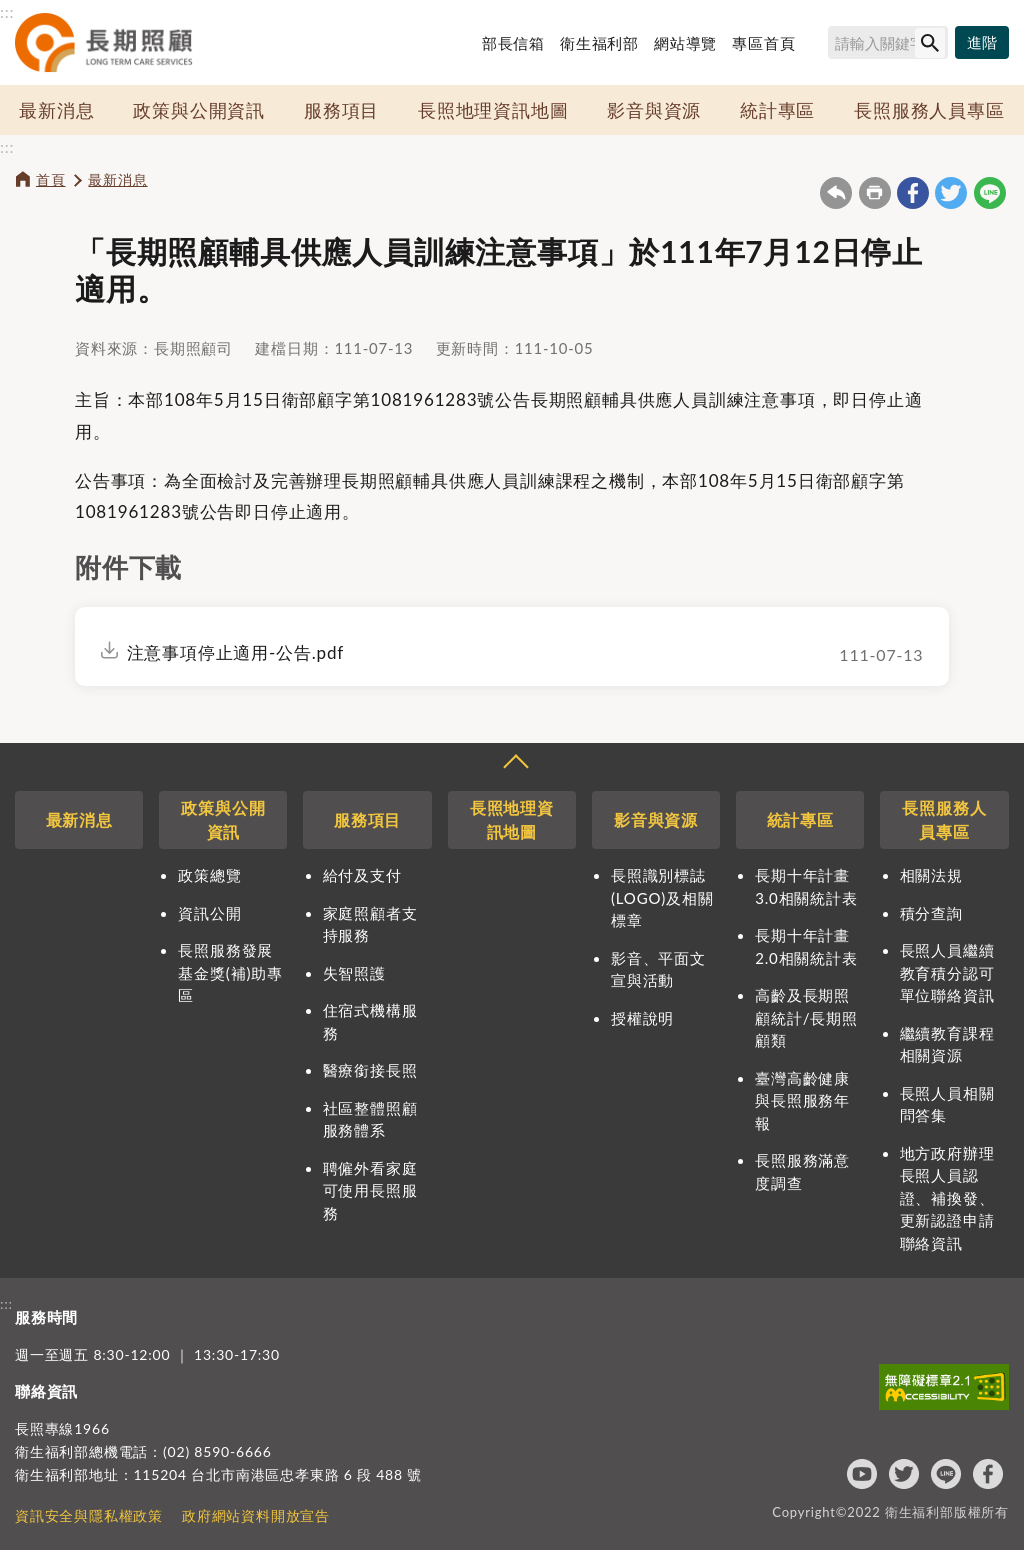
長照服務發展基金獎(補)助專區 (230, 972)
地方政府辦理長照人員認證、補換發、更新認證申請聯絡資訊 (947, 1198)
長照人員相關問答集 (947, 1104)
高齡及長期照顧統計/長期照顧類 (806, 1017)
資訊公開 (209, 913)
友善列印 (875, 193)
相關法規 (931, 875)
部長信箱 (513, 43)
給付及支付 (362, 875)
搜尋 (819, 46)
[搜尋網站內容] (888, 42)
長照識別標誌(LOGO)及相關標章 (662, 897)
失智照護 (354, 973)
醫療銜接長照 (370, 1070)
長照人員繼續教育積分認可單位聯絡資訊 (947, 972)
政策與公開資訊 (199, 110)
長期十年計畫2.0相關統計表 (806, 946)
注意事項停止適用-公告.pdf (235, 652)
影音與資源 (654, 110)
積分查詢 (931, 913)
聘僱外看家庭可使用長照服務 (370, 1190)
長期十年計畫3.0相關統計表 (806, 886)
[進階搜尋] (982, 43)
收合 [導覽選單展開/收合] (515, 764)
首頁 (51, 179)
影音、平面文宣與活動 (658, 969)
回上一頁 (836, 193)
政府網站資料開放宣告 (256, 1515)
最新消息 (56, 110)
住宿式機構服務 (370, 1021)
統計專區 (777, 110)
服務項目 (341, 110)
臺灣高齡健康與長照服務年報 (802, 1100)
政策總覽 (209, 875)
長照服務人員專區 (929, 110)
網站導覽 (685, 43)
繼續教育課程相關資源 (947, 1044)
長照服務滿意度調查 (802, 1171)
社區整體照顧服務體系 (370, 1119)
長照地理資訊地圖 (493, 110)
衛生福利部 (599, 43)
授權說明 (642, 1018)
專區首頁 (763, 43)
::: (7, 11)
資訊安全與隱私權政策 (89, 1515)
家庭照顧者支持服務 (370, 924)
